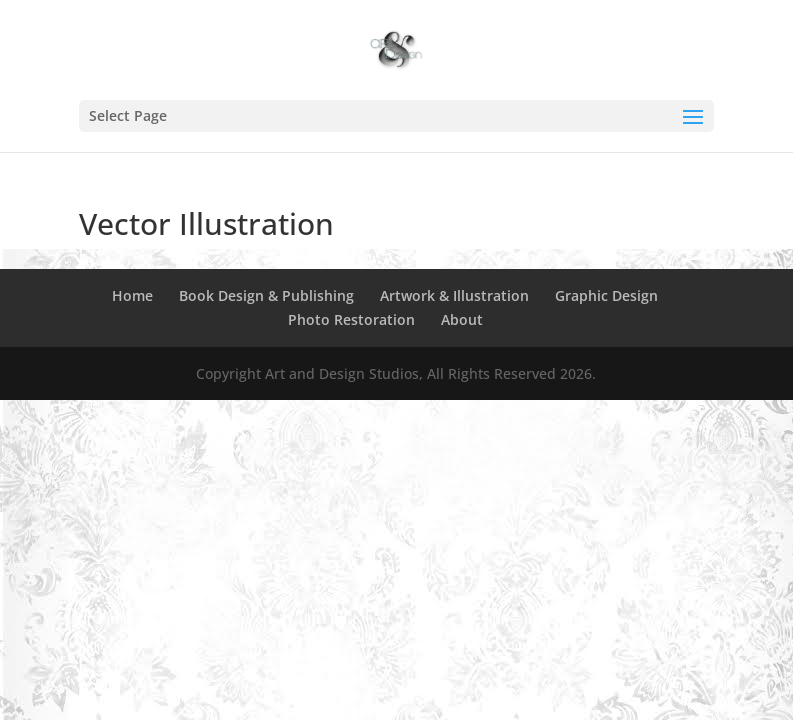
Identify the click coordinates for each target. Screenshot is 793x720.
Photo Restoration (351, 319)
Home (132, 295)
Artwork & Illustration (454, 295)
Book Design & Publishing (266, 295)
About (462, 319)
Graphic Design (606, 295)
